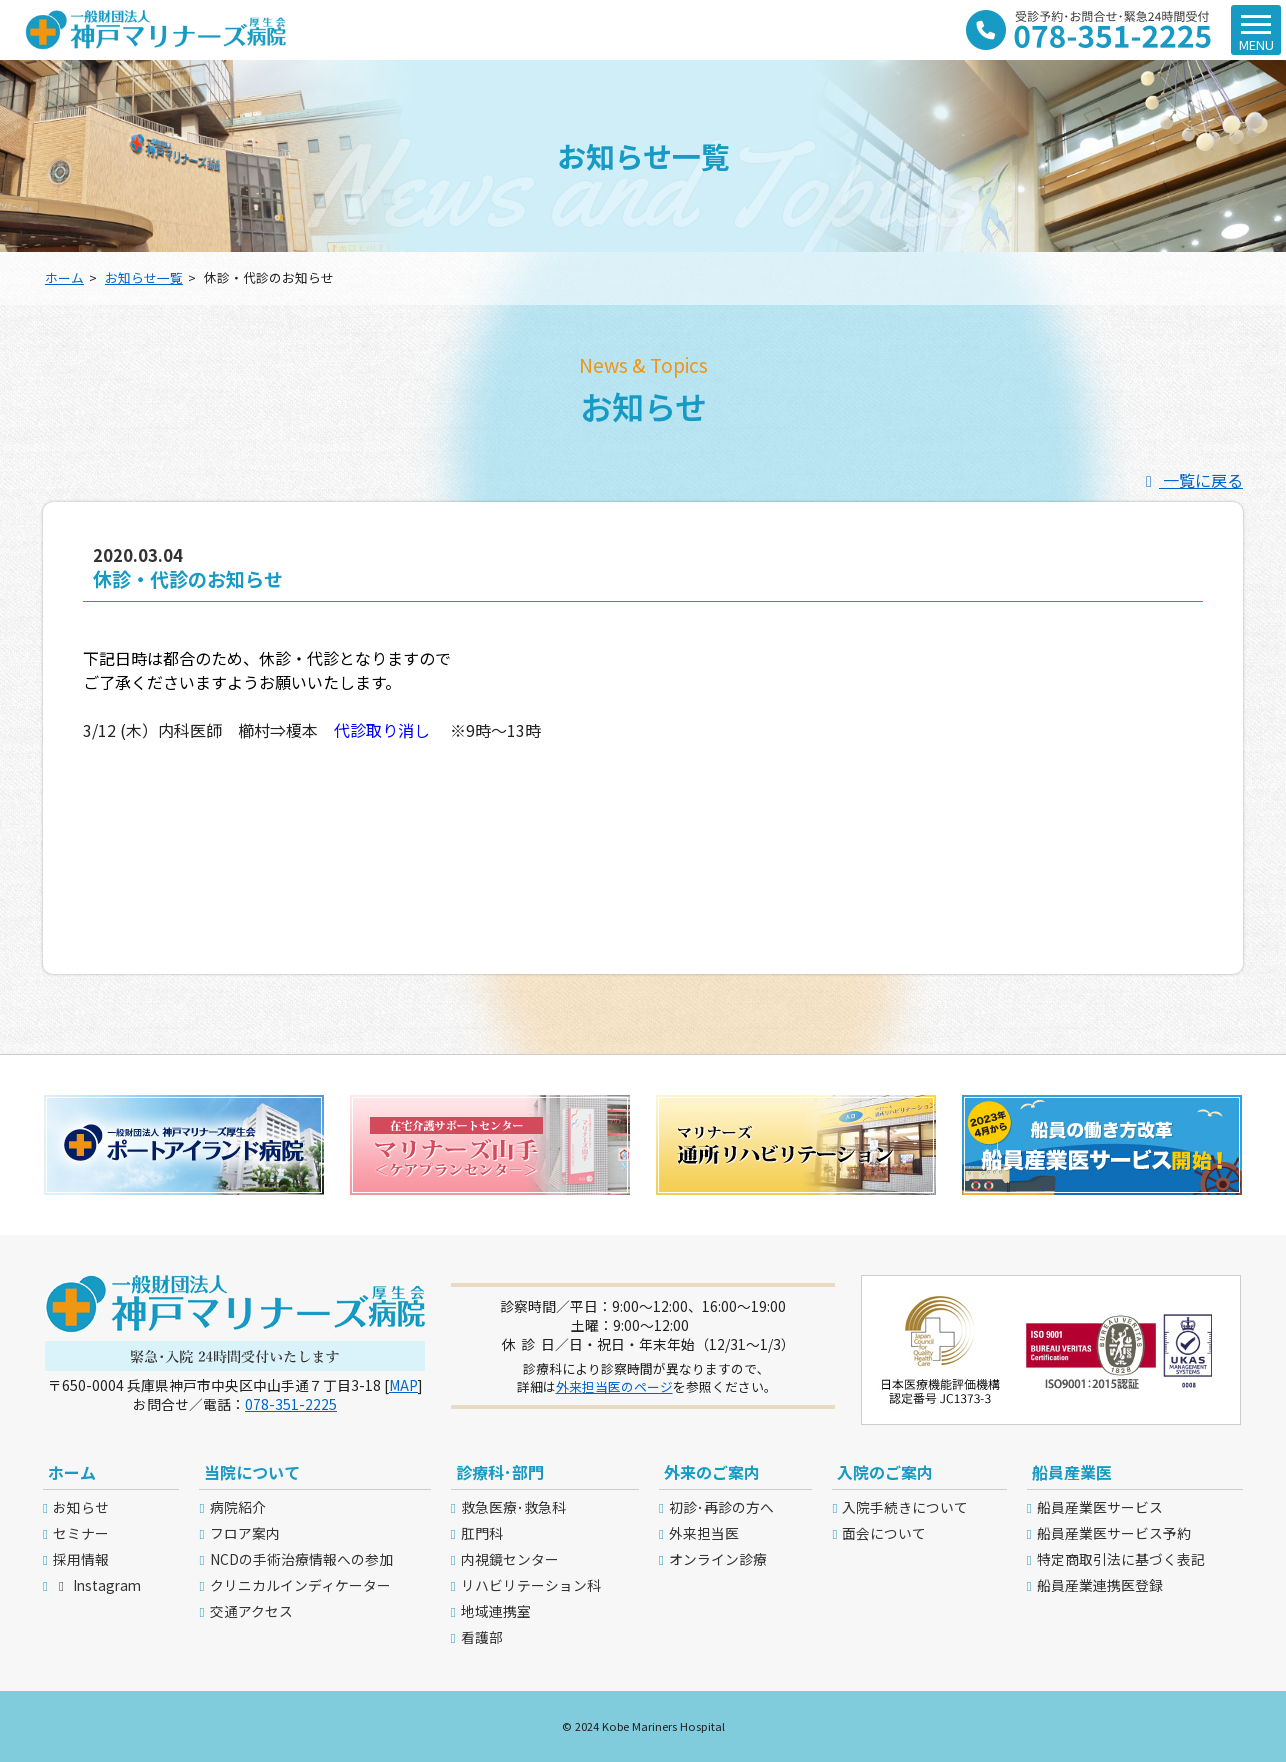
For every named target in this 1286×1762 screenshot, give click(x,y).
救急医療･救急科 (513, 1507)
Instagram (97, 1585)
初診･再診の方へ (721, 1507)
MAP (403, 1385)
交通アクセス (251, 1611)
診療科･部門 (500, 1472)
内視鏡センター (510, 1559)
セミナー (81, 1533)
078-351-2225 (291, 1404)
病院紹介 (238, 1507)
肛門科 (482, 1533)
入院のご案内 (885, 1472)
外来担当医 (704, 1533)
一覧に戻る (1191, 480)
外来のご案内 (712, 1472)
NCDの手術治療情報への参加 (301, 1559)
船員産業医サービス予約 (1114, 1533)
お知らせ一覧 (144, 277)
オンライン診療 (718, 1559)
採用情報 (81, 1559)
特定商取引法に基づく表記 (1121, 1559)
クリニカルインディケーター (300, 1585)
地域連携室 (496, 1611)
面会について (884, 1533)
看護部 (482, 1637)
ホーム (64, 277)
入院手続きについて (905, 1507)
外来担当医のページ (614, 1386)
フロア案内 (245, 1533)
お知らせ (81, 1507)
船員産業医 (1072, 1472)
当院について (252, 1472)
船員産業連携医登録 (1100, 1585)
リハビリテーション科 (531, 1585)
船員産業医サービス (1100, 1507)
